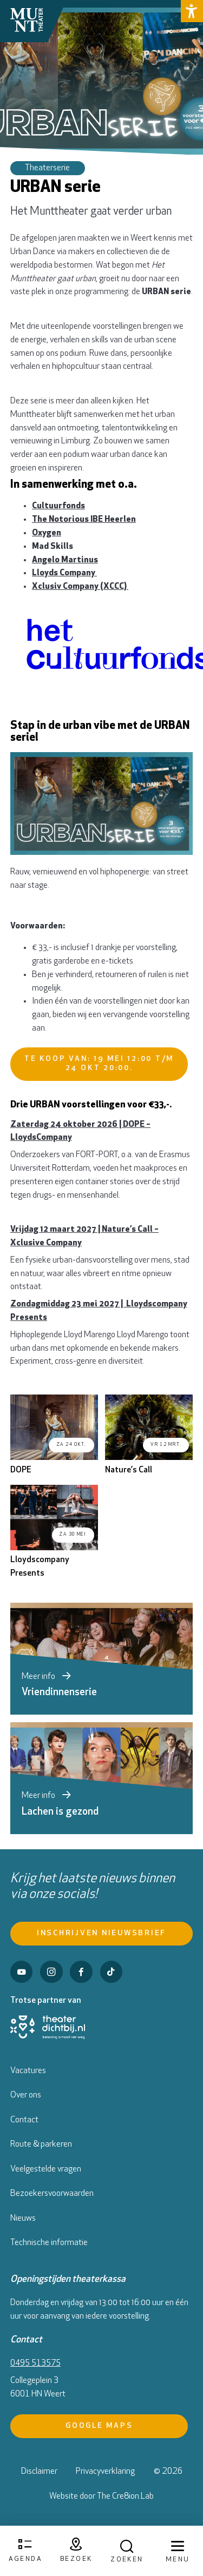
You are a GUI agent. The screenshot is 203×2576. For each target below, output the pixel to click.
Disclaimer (39, 2471)
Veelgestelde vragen (45, 2169)
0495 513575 (35, 2363)
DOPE (20, 1470)
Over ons (25, 2095)
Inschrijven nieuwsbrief (101, 1933)
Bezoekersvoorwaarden (52, 2193)
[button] (192, 11)
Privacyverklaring (105, 2471)
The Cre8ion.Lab (125, 2496)
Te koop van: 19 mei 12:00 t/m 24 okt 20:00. (99, 1063)
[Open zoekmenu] (126, 2551)
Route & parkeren (41, 2144)
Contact (24, 2120)
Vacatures (28, 2071)
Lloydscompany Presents (39, 1567)
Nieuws (23, 2218)
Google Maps (99, 2425)
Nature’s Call (128, 1470)
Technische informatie (49, 2243)
